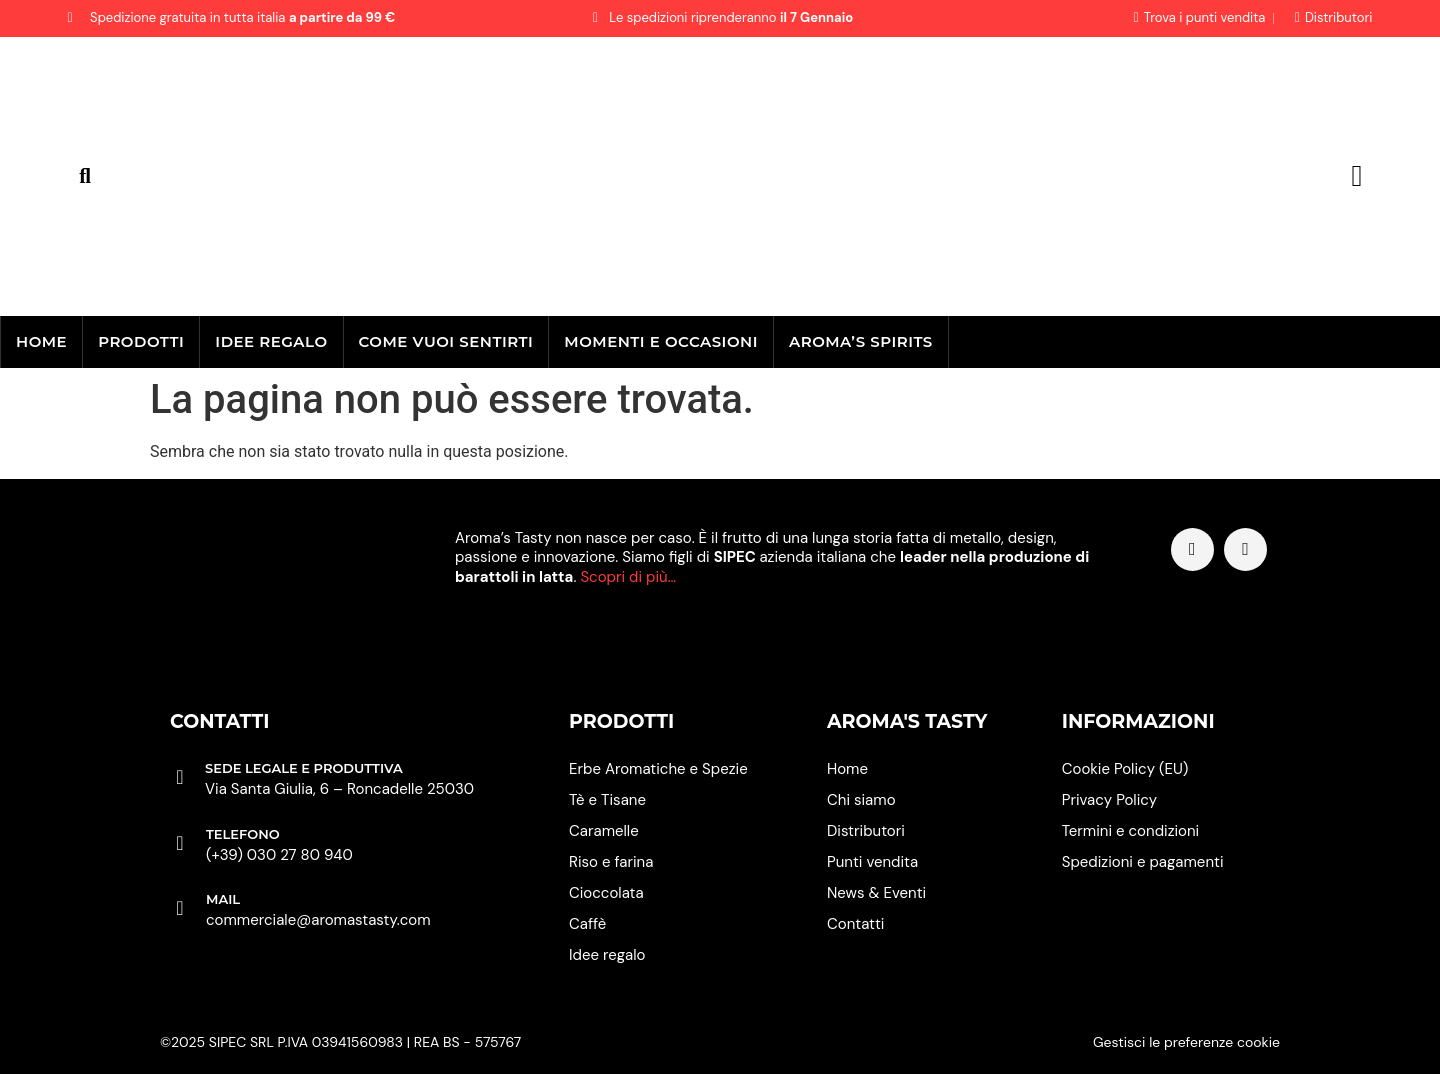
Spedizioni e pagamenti (1143, 862)
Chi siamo (861, 800)
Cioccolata (606, 893)
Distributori (866, 831)
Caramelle (604, 831)
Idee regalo (271, 341)
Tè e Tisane (607, 800)
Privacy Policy (1109, 800)
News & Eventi (876, 893)
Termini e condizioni (1130, 831)
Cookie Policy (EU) (1125, 769)
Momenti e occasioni (661, 341)
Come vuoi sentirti (446, 341)
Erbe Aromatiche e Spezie (658, 769)
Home (41, 341)
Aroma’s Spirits (861, 341)
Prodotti (141, 341)
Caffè (587, 924)
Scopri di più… (628, 577)
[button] (85, 176)
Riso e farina (611, 862)
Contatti (855, 924)
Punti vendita (872, 862)
